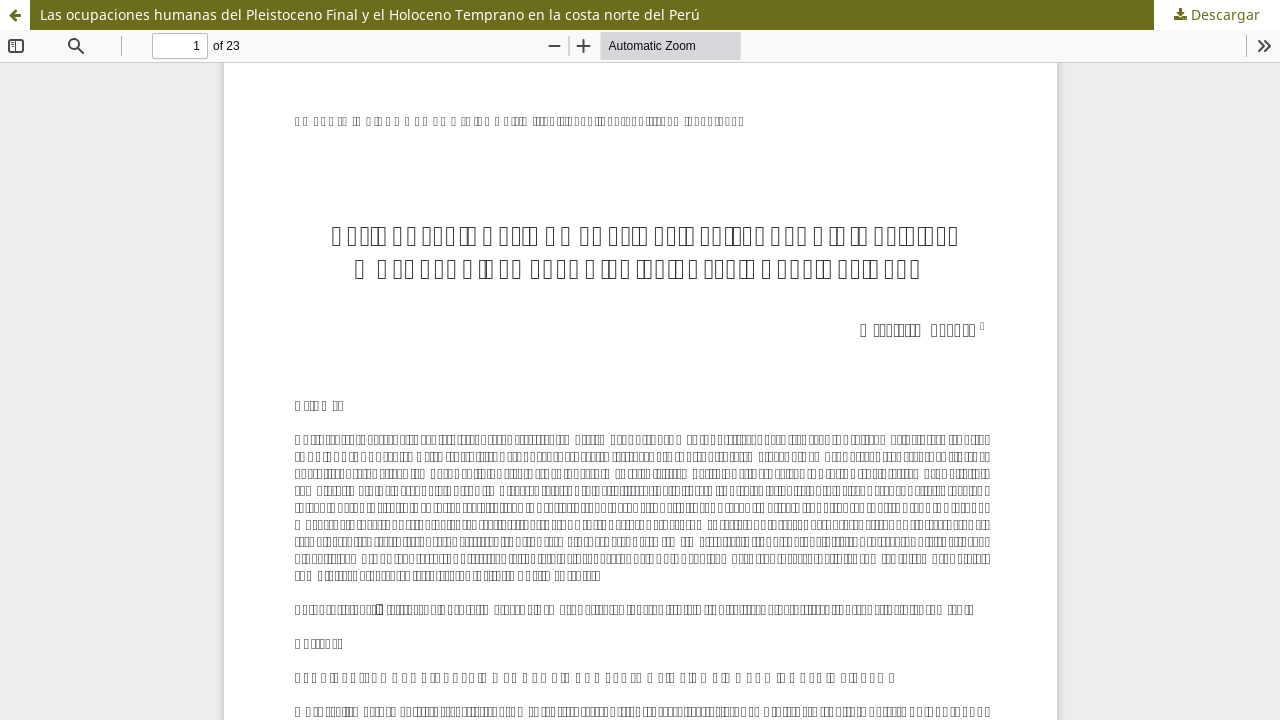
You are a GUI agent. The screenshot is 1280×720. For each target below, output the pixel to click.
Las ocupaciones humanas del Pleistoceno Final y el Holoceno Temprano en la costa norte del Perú (370, 14)
